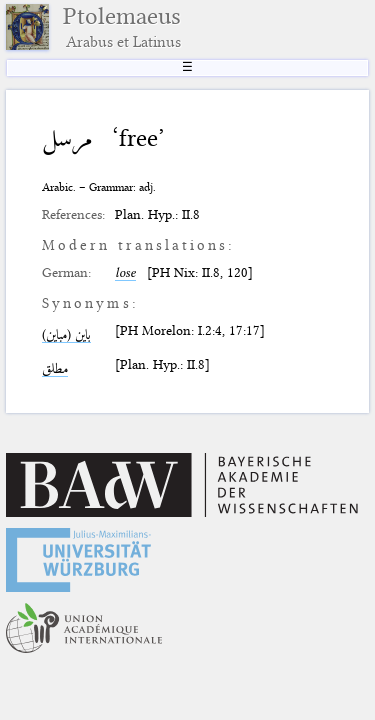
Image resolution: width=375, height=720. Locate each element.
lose (125, 272)
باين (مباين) (66, 334)
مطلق (55, 368)
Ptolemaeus (122, 27)
